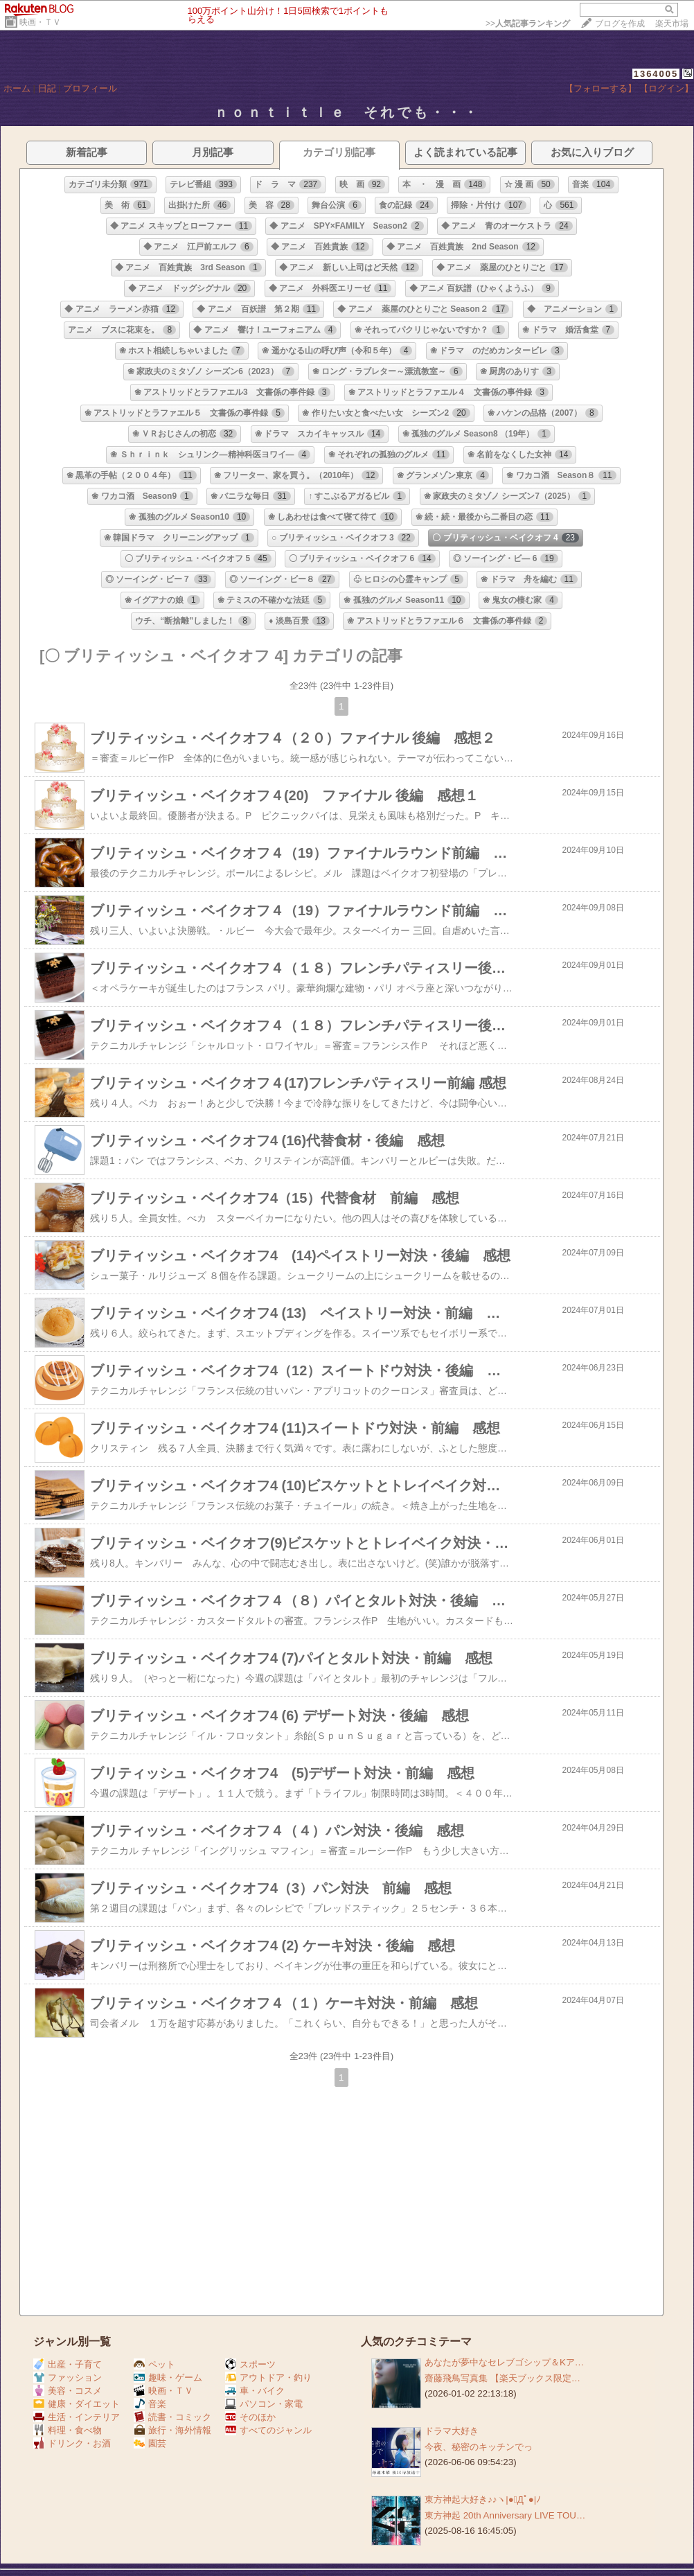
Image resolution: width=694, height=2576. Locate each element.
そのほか (250, 2417)
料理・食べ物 (67, 2430)
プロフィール (90, 88)
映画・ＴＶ (40, 22)
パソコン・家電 (264, 2404)
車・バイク (255, 2390)
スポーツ (250, 2364)
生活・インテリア (76, 2417)
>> (528, 23)
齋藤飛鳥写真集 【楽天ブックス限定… (502, 2378)
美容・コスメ (67, 2390)
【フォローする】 (600, 88)
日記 (47, 88)
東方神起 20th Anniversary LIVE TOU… (505, 2515)
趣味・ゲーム (168, 2377)
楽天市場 (671, 23)
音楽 (150, 2404)
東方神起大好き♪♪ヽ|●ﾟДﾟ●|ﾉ (483, 2499)
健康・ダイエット (76, 2404)
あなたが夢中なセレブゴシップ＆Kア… (504, 2362)
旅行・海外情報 (172, 2430)
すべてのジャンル (268, 2430)
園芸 (150, 2443)
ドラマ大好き (452, 2431)
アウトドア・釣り (268, 2377)
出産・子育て (67, 2364)
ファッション (67, 2377)
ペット (154, 2364)
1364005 (656, 74)
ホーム (16, 88)
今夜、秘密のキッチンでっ (479, 2447)
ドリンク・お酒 (72, 2443)
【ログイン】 (666, 88)
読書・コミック (172, 2417)
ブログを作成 (620, 23)
